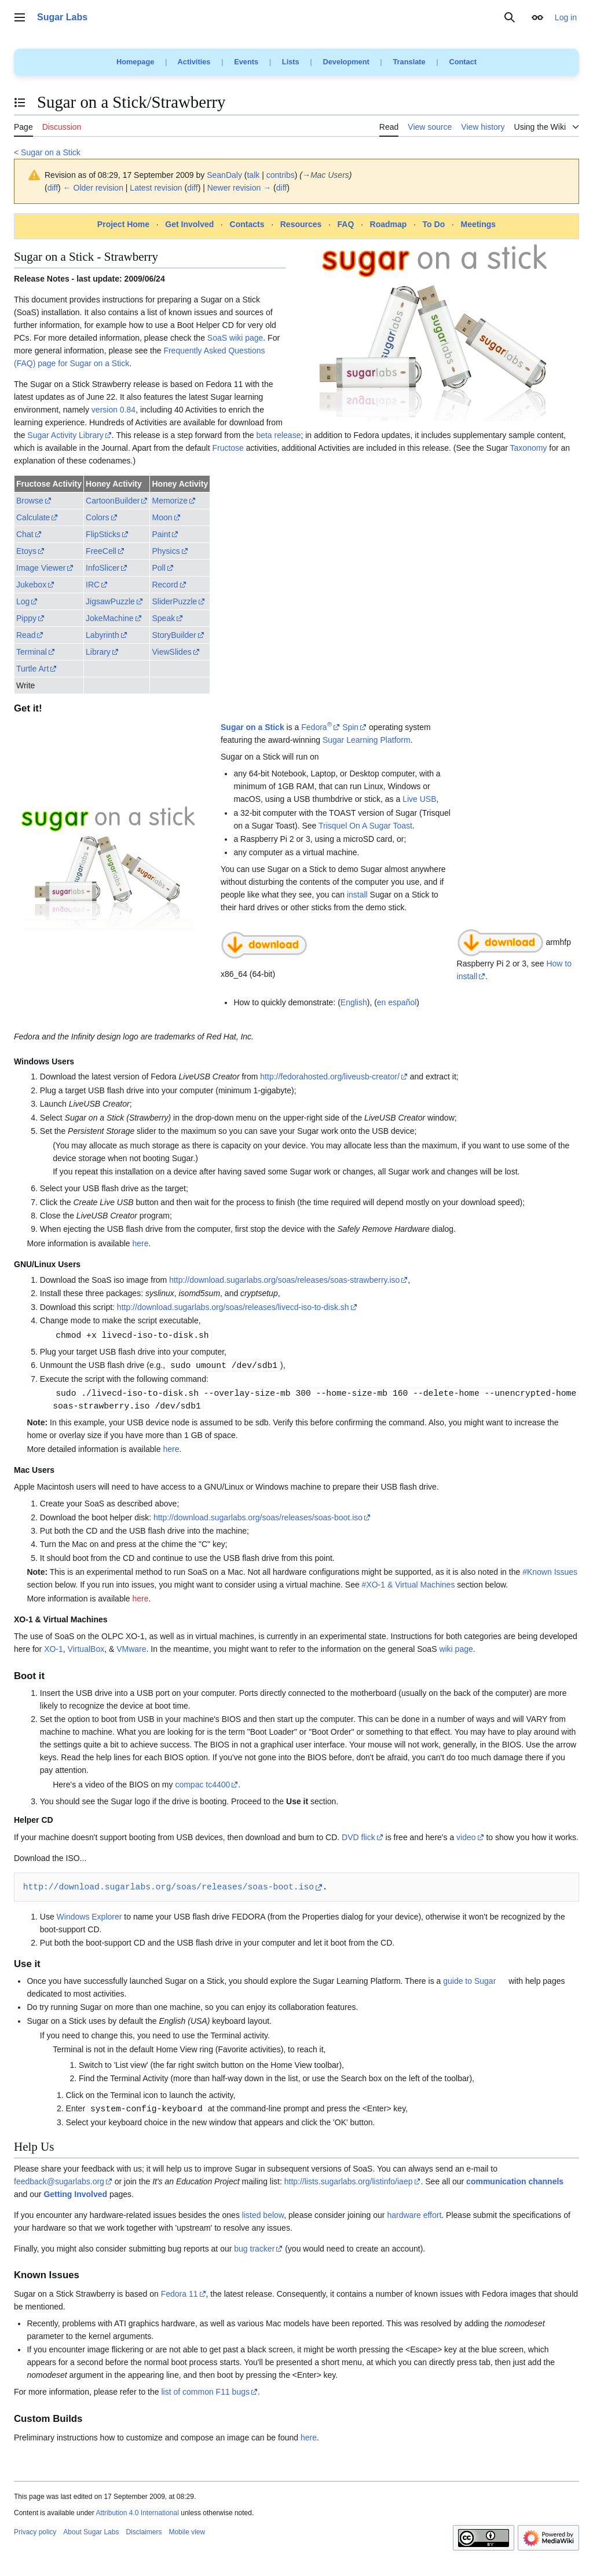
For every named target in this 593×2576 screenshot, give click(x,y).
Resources (301, 224)
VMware (131, 1649)
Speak (163, 618)
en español (397, 1002)
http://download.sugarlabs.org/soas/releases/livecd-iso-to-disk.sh (233, 1307)
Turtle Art (32, 668)
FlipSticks (103, 534)
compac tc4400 (202, 1784)
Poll (158, 567)
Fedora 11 (179, 2293)
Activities (194, 61)
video (465, 1837)
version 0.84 (113, 409)
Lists (290, 61)
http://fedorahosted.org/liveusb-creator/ (329, 1076)
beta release (278, 435)
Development (346, 61)
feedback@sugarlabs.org (59, 2181)
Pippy (26, 618)
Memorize (169, 500)
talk (253, 175)
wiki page (456, 1649)
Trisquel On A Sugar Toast (365, 825)
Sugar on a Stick (50, 152)
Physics (166, 551)
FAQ (346, 224)
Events (246, 61)
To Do (434, 224)
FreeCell (101, 551)
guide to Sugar (469, 1981)
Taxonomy (528, 448)
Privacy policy (35, 2532)
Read (25, 635)
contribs (280, 175)
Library (98, 651)
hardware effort (414, 2215)
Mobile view (187, 2532)
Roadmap (388, 224)
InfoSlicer (102, 567)
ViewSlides (171, 651)
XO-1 (53, 1649)
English (354, 1002)
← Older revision (93, 187)
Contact (463, 61)
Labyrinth (102, 635)
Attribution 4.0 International (137, 2513)
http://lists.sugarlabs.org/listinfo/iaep (348, 2181)
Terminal (31, 651)
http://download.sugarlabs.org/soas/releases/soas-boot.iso (258, 1517)
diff (52, 187)
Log (23, 601)
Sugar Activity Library (65, 435)
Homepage (135, 61)
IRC (93, 584)
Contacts (247, 224)
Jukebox (31, 584)
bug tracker (254, 2248)
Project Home (123, 224)
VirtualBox (86, 1649)
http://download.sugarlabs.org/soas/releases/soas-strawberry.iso (284, 1280)
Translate (409, 61)
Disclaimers (144, 2532)
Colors (97, 517)
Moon (162, 517)
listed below (263, 2215)
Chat (25, 534)
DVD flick (358, 1837)
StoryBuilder (174, 635)
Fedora (316, 727)
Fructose (227, 448)
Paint (161, 534)
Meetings (478, 224)
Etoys (26, 551)
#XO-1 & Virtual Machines (408, 1584)
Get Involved (189, 224)
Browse (29, 500)
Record (165, 584)
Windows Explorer (89, 1916)
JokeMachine (110, 618)
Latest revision (156, 187)
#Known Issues (549, 1572)
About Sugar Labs (91, 2532)
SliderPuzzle (174, 601)
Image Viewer (40, 567)
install (357, 894)
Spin (350, 727)
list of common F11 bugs (205, 2391)
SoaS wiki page (235, 337)
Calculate (33, 517)
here (140, 1243)
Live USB (419, 799)
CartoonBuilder (113, 500)
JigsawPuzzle (110, 601)
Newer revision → (239, 187)
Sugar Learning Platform (367, 740)
